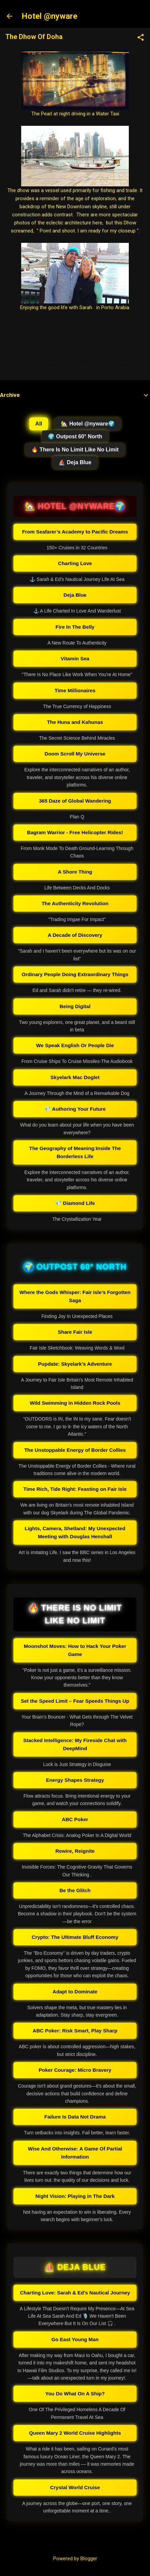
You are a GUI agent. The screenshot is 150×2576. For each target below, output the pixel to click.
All (38, 424)
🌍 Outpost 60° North (75, 436)
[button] (141, 38)
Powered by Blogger (75, 2558)
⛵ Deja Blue (75, 462)
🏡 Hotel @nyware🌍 (88, 424)
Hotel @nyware (49, 16)
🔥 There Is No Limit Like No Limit (74, 449)
